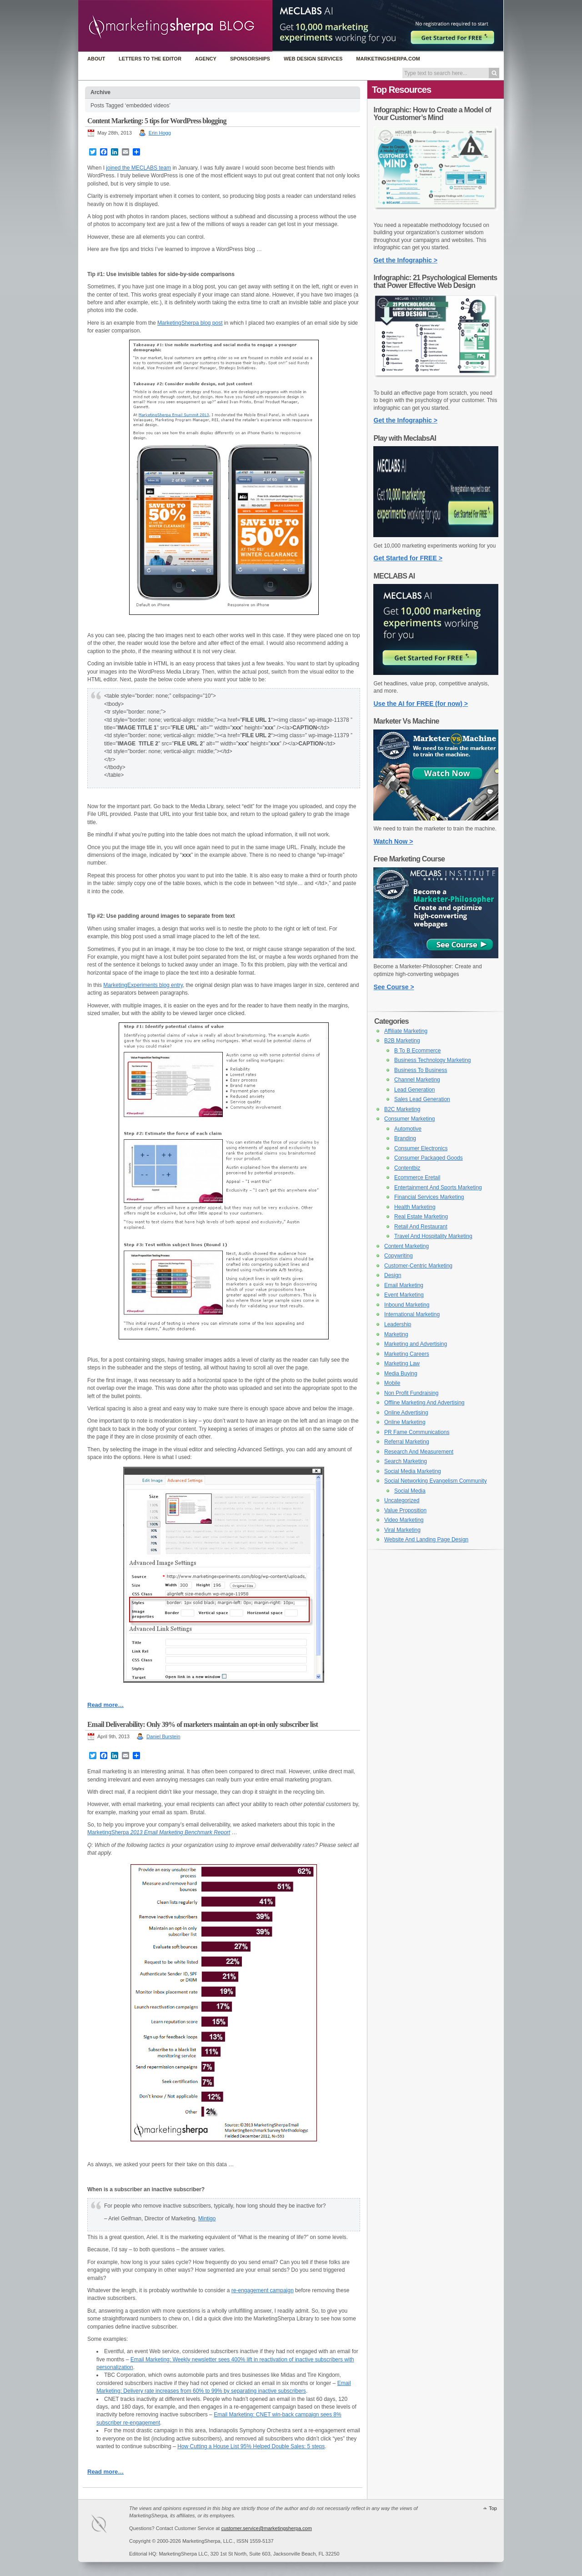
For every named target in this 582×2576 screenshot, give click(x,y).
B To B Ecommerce (417, 1050)
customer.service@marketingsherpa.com (266, 2528)
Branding (405, 1138)
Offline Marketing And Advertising (424, 1402)
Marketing (396, 1334)
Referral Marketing (406, 1442)
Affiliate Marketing (405, 1031)
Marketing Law (402, 1363)
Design (392, 1275)
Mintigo (207, 2218)
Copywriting (398, 1256)
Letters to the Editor (150, 58)
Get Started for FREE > (408, 558)
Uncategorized (401, 1500)
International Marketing (412, 1314)
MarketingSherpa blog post (189, 323)
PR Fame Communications (416, 1432)
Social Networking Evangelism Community (435, 1481)
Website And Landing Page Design (426, 1539)
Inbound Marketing (406, 1305)
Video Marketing (404, 1520)
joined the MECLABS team (138, 168)
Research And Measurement (418, 1452)
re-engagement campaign (262, 2290)
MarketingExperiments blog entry (143, 985)
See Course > (394, 987)
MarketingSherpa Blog (175, 26)
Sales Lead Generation (422, 1099)
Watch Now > (393, 841)
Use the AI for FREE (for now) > (421, 703)
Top (493, 2508)
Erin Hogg (160, 133)
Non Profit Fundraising (411, 1393)
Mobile (392, 1383)
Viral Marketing (402, 1530)
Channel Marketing (417, 1080)
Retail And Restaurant (420, 1226)
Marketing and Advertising (415, 1344)
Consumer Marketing (409, 1119)
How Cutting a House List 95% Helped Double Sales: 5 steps (251, 2446)
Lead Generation (414, 1090)
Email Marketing (403, 1285)
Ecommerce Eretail (417, 1177)
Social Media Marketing (412, 1471)
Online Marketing (405, 1422)
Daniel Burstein (163, 1736)
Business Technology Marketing (432, 1060)
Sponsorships (250, 58)
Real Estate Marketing (421, 1216)
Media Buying (400, 1373)
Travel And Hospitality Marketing (433, 1236)
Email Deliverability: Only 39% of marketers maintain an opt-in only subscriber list (202, 1724)
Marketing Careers (406, 1354)
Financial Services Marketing (429, 1197)
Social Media (410, 1491)
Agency (205, 58)
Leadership (397, 1324)
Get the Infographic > (405, 260)
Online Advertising (406, 1412)
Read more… (105, 1704)
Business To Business (420, 1070)
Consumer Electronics (420, 1148)
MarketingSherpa (158, 1832)
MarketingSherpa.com (388, 58)
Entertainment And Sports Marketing (438, 1187)
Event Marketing (404, 1295)
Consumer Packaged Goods (428, 1158)
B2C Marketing (402, 1109)
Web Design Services (313, 58)
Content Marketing (406, 1246)
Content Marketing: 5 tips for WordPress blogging (156, 121)
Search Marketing (405, 1461)
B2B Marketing (402, 1040)
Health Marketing (415, 1207)
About (96, 58)
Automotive (407, 1129)
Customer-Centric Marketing (418, 1266)
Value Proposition (405, 1510)
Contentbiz (407, 1168)
